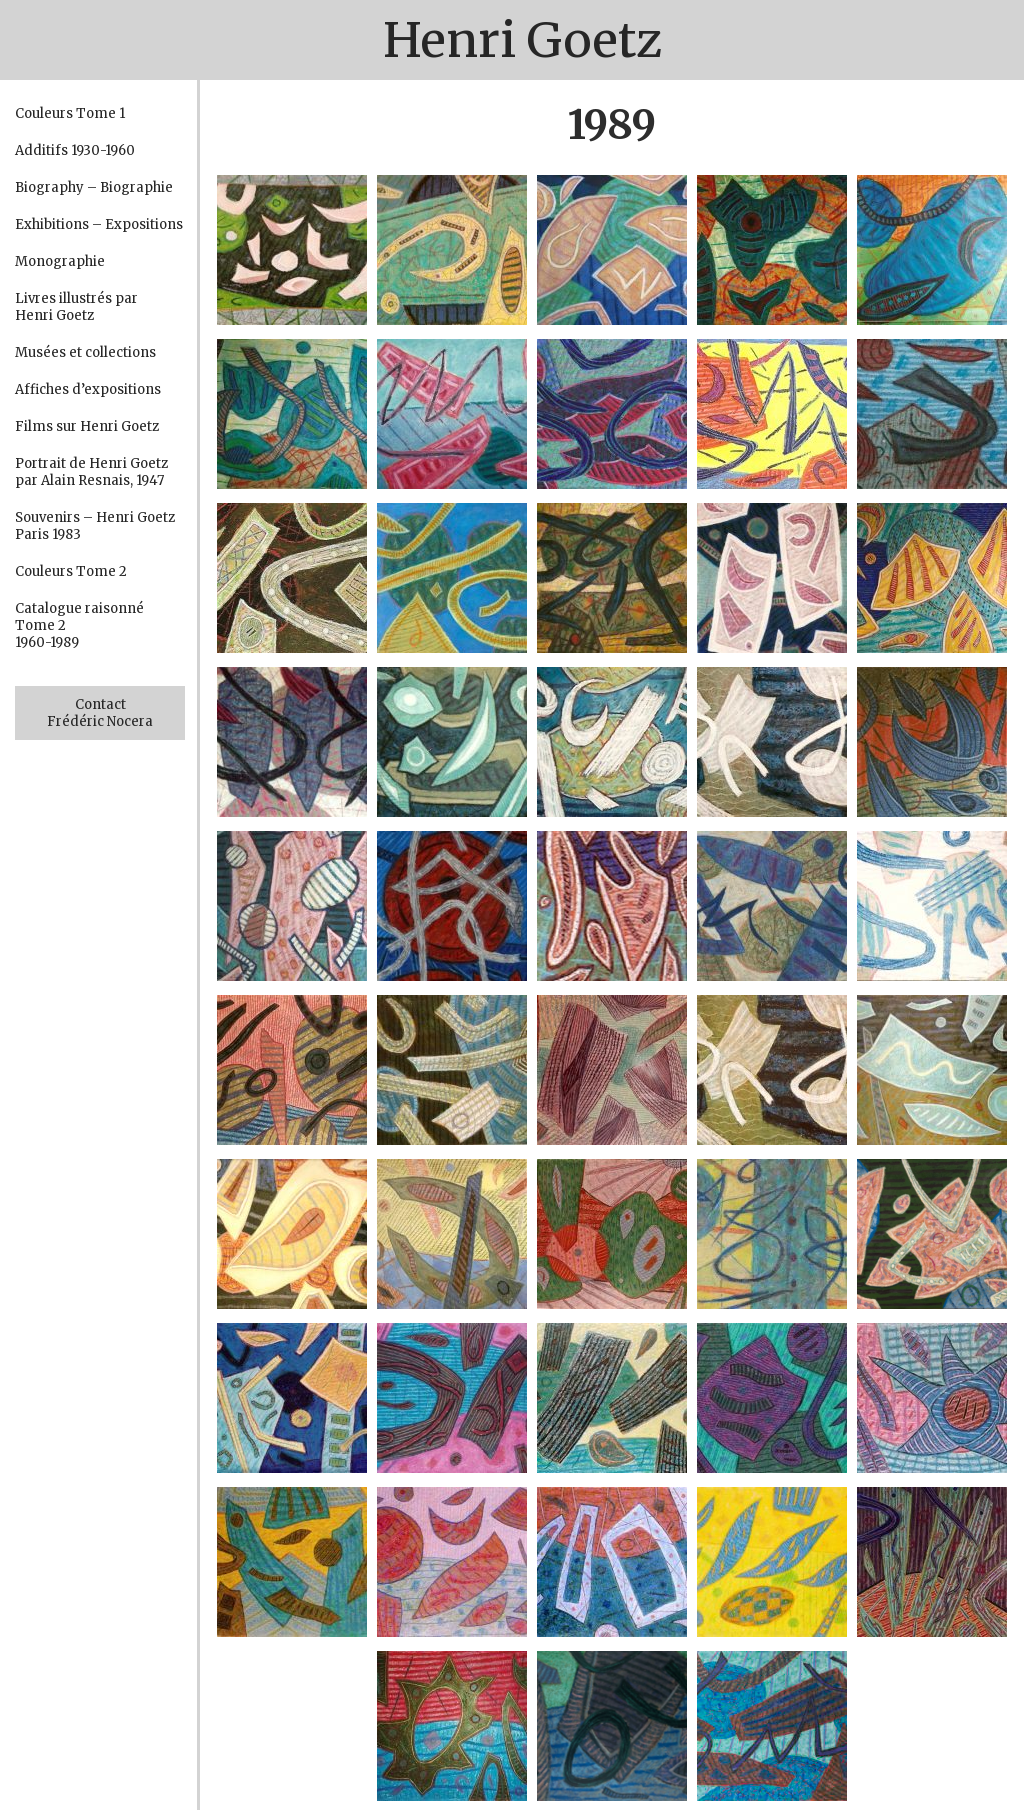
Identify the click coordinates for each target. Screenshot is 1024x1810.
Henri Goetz (522, 40)
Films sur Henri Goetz (87, 426)
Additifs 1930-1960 (75, 150)
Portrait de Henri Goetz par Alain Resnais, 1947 (91, 472)
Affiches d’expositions (88, 389)
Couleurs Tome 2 (71, 571)
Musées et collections (85, 352)
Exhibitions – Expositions (99, 224)
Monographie (60, 261)
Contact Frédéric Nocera (100, 713)
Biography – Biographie (94, 187)
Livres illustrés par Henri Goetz (76, 307)
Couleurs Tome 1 (70, 113)
